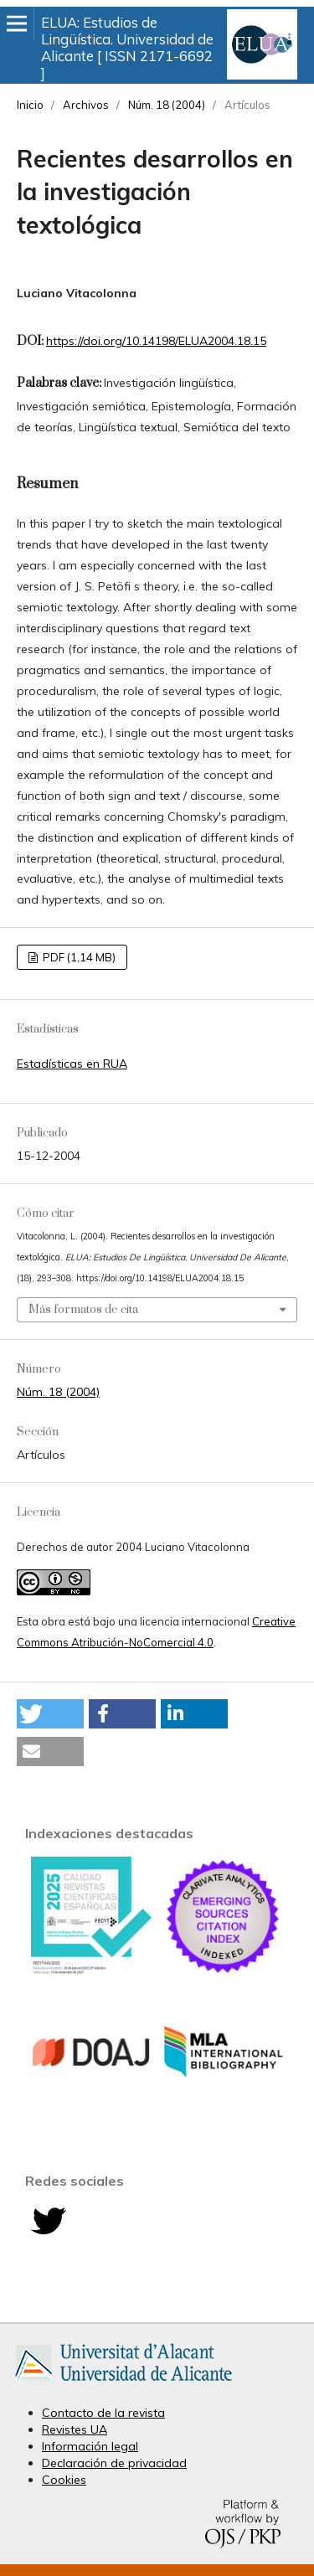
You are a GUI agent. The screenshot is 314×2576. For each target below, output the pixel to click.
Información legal (90, 2446)
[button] (50, 1713)
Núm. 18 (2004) (166, 104)
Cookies (64, 2479)
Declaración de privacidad (114, 2462)
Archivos (86, 104)
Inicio (30, 104)
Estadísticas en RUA (72, 1063)
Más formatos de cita (83, 1309)
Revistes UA (74, 2429)
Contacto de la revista (103, 2412)
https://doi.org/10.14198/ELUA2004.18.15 (156, 340)
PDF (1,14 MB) (78, 957)
